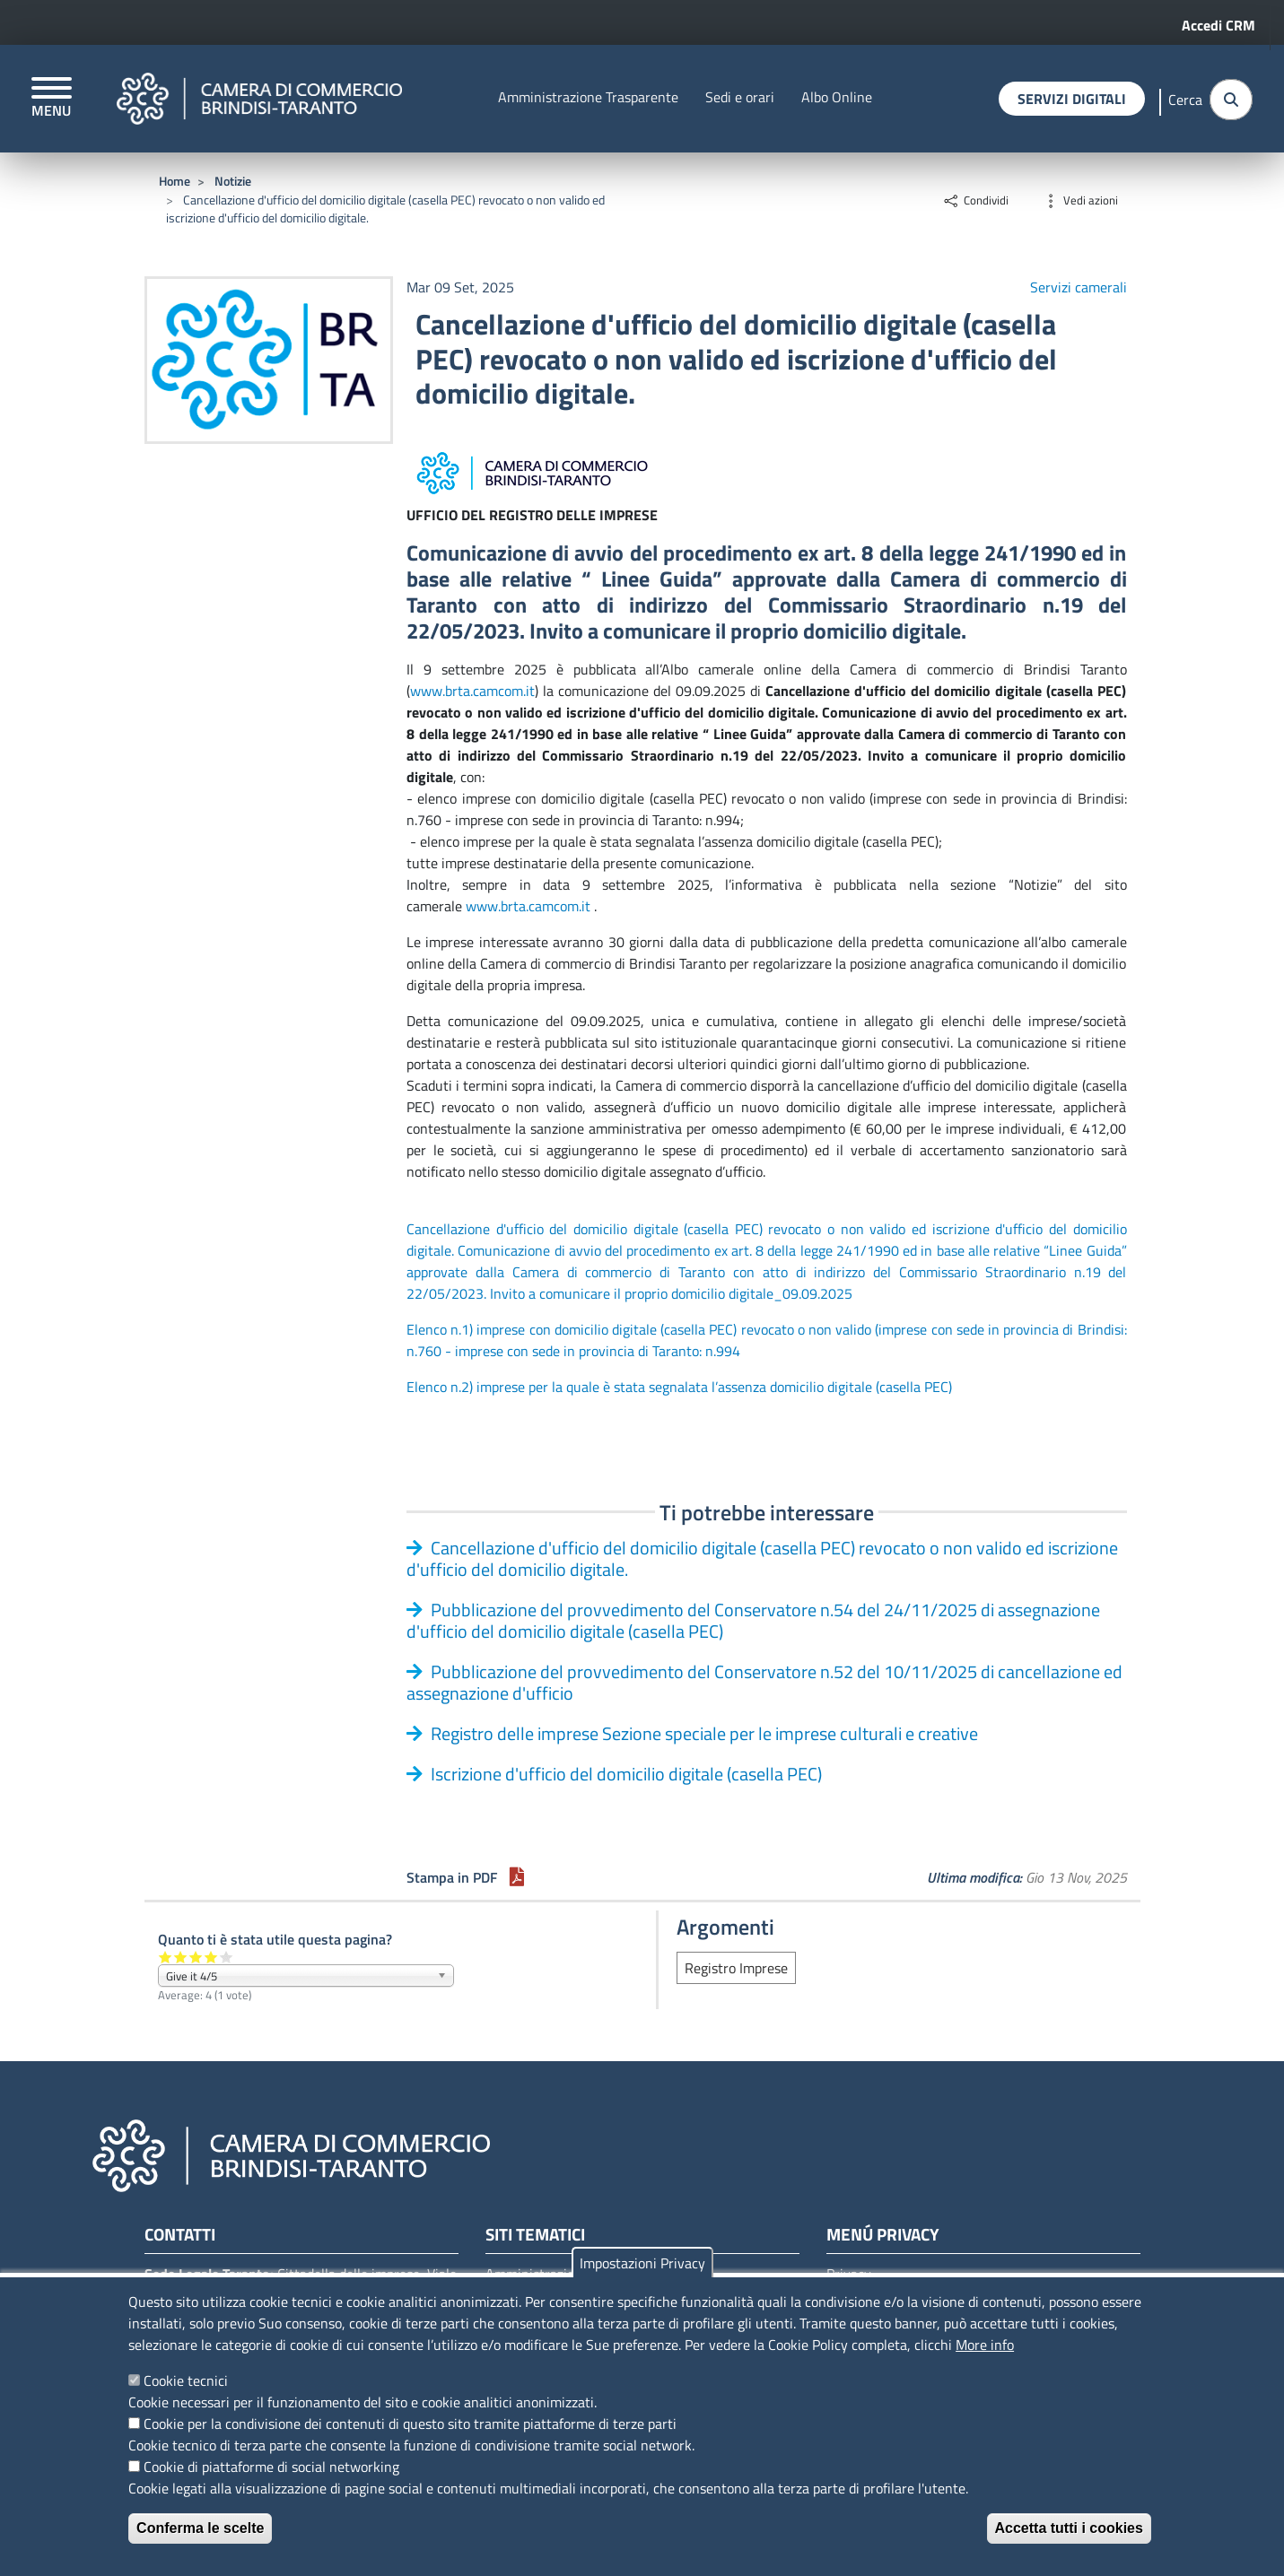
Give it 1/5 (165, 1956)
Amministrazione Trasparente (588, 96)
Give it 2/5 (180, 1956)
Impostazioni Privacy (642, 2263)
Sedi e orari (739, 96)
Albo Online (836, 96)
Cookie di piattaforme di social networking (271, 2466)
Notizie (232, 180)
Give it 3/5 (196, 1956)
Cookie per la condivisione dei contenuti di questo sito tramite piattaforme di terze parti (410, 2423)
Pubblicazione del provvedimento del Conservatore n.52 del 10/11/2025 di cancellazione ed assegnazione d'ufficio (764, 1682)
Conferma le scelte (200, 2528)
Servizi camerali (1078, 287)
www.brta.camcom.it (472, 690)
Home (174, 180)
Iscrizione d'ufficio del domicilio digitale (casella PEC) (626, 1774)
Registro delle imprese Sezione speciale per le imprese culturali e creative (704, 1733)
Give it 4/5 (211, 1956)
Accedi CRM (1218, 25)
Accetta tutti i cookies (1069, 2528)
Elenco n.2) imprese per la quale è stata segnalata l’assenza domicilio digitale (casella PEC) (679, 1386)
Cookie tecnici (186, 2380)
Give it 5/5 (226, 1956)
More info (985, 2344)
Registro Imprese (736, 1968)
